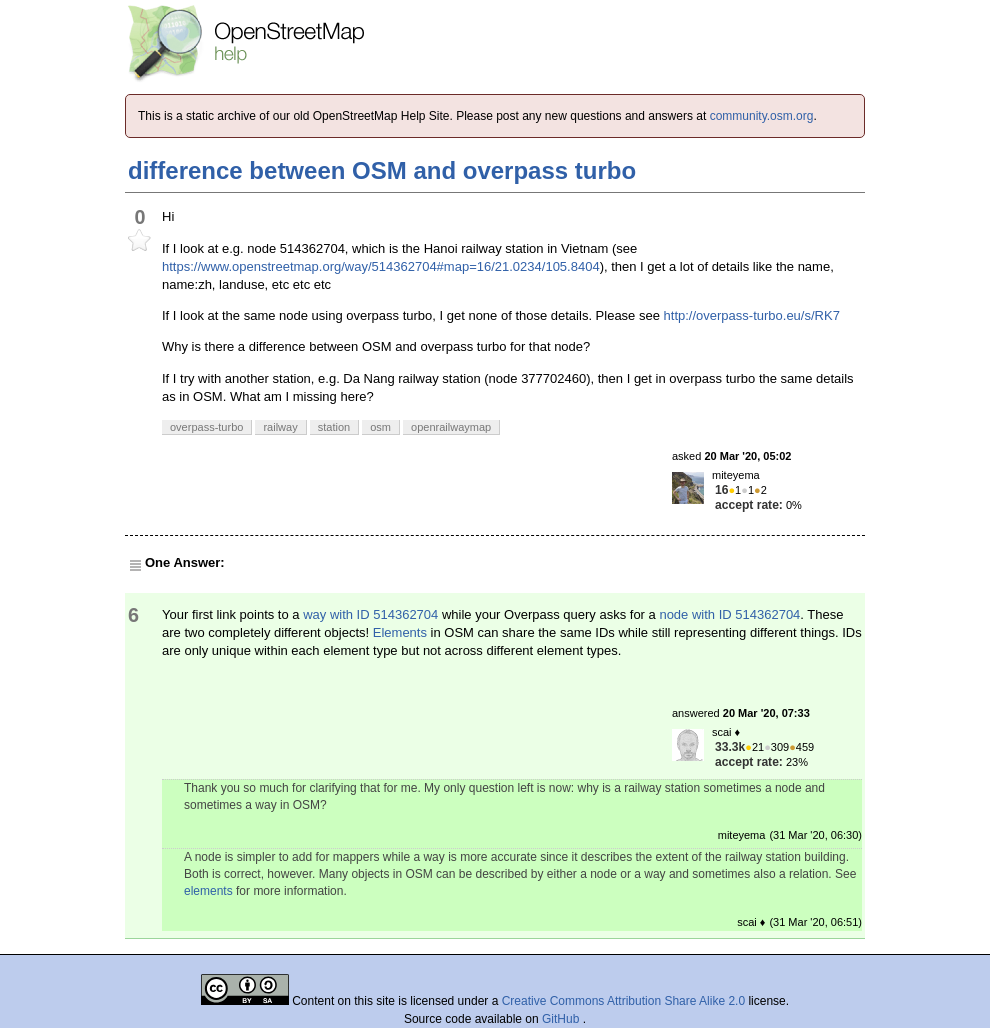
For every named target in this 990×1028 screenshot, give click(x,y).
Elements (400, 632)
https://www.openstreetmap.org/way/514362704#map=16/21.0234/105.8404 (381, 266)
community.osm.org (762, 116)
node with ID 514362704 (729, 614)
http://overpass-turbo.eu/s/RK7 (752, 315)
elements (208, 891)
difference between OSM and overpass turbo (382, 170)
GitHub (562, 1019)
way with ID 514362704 (370, 614)
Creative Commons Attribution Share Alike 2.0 (623, 1001)
